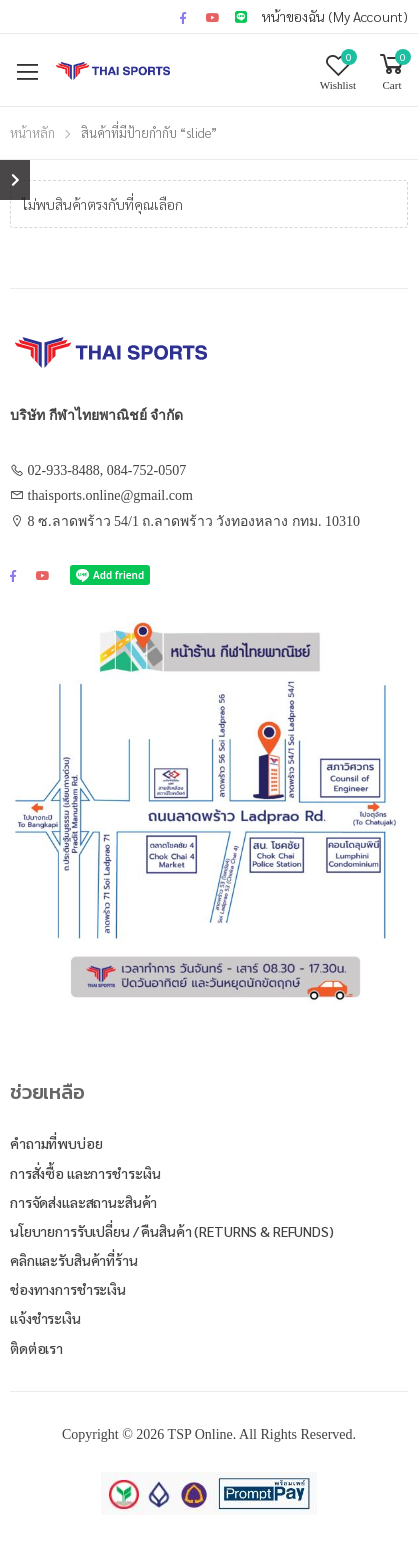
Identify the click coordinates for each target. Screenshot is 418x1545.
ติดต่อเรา (36, 1348)
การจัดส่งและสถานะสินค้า (83, 1202)
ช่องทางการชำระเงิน (68, 1289)
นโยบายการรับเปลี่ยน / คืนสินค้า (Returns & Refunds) (172, 1231)
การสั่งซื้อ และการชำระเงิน (85, 1173)
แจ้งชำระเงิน (45, 1318)
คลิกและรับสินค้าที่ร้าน (74, 1260)
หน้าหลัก (32, 132)
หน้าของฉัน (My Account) (335, 16)
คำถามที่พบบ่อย (56, 1143)
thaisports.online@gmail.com (110, 495)
